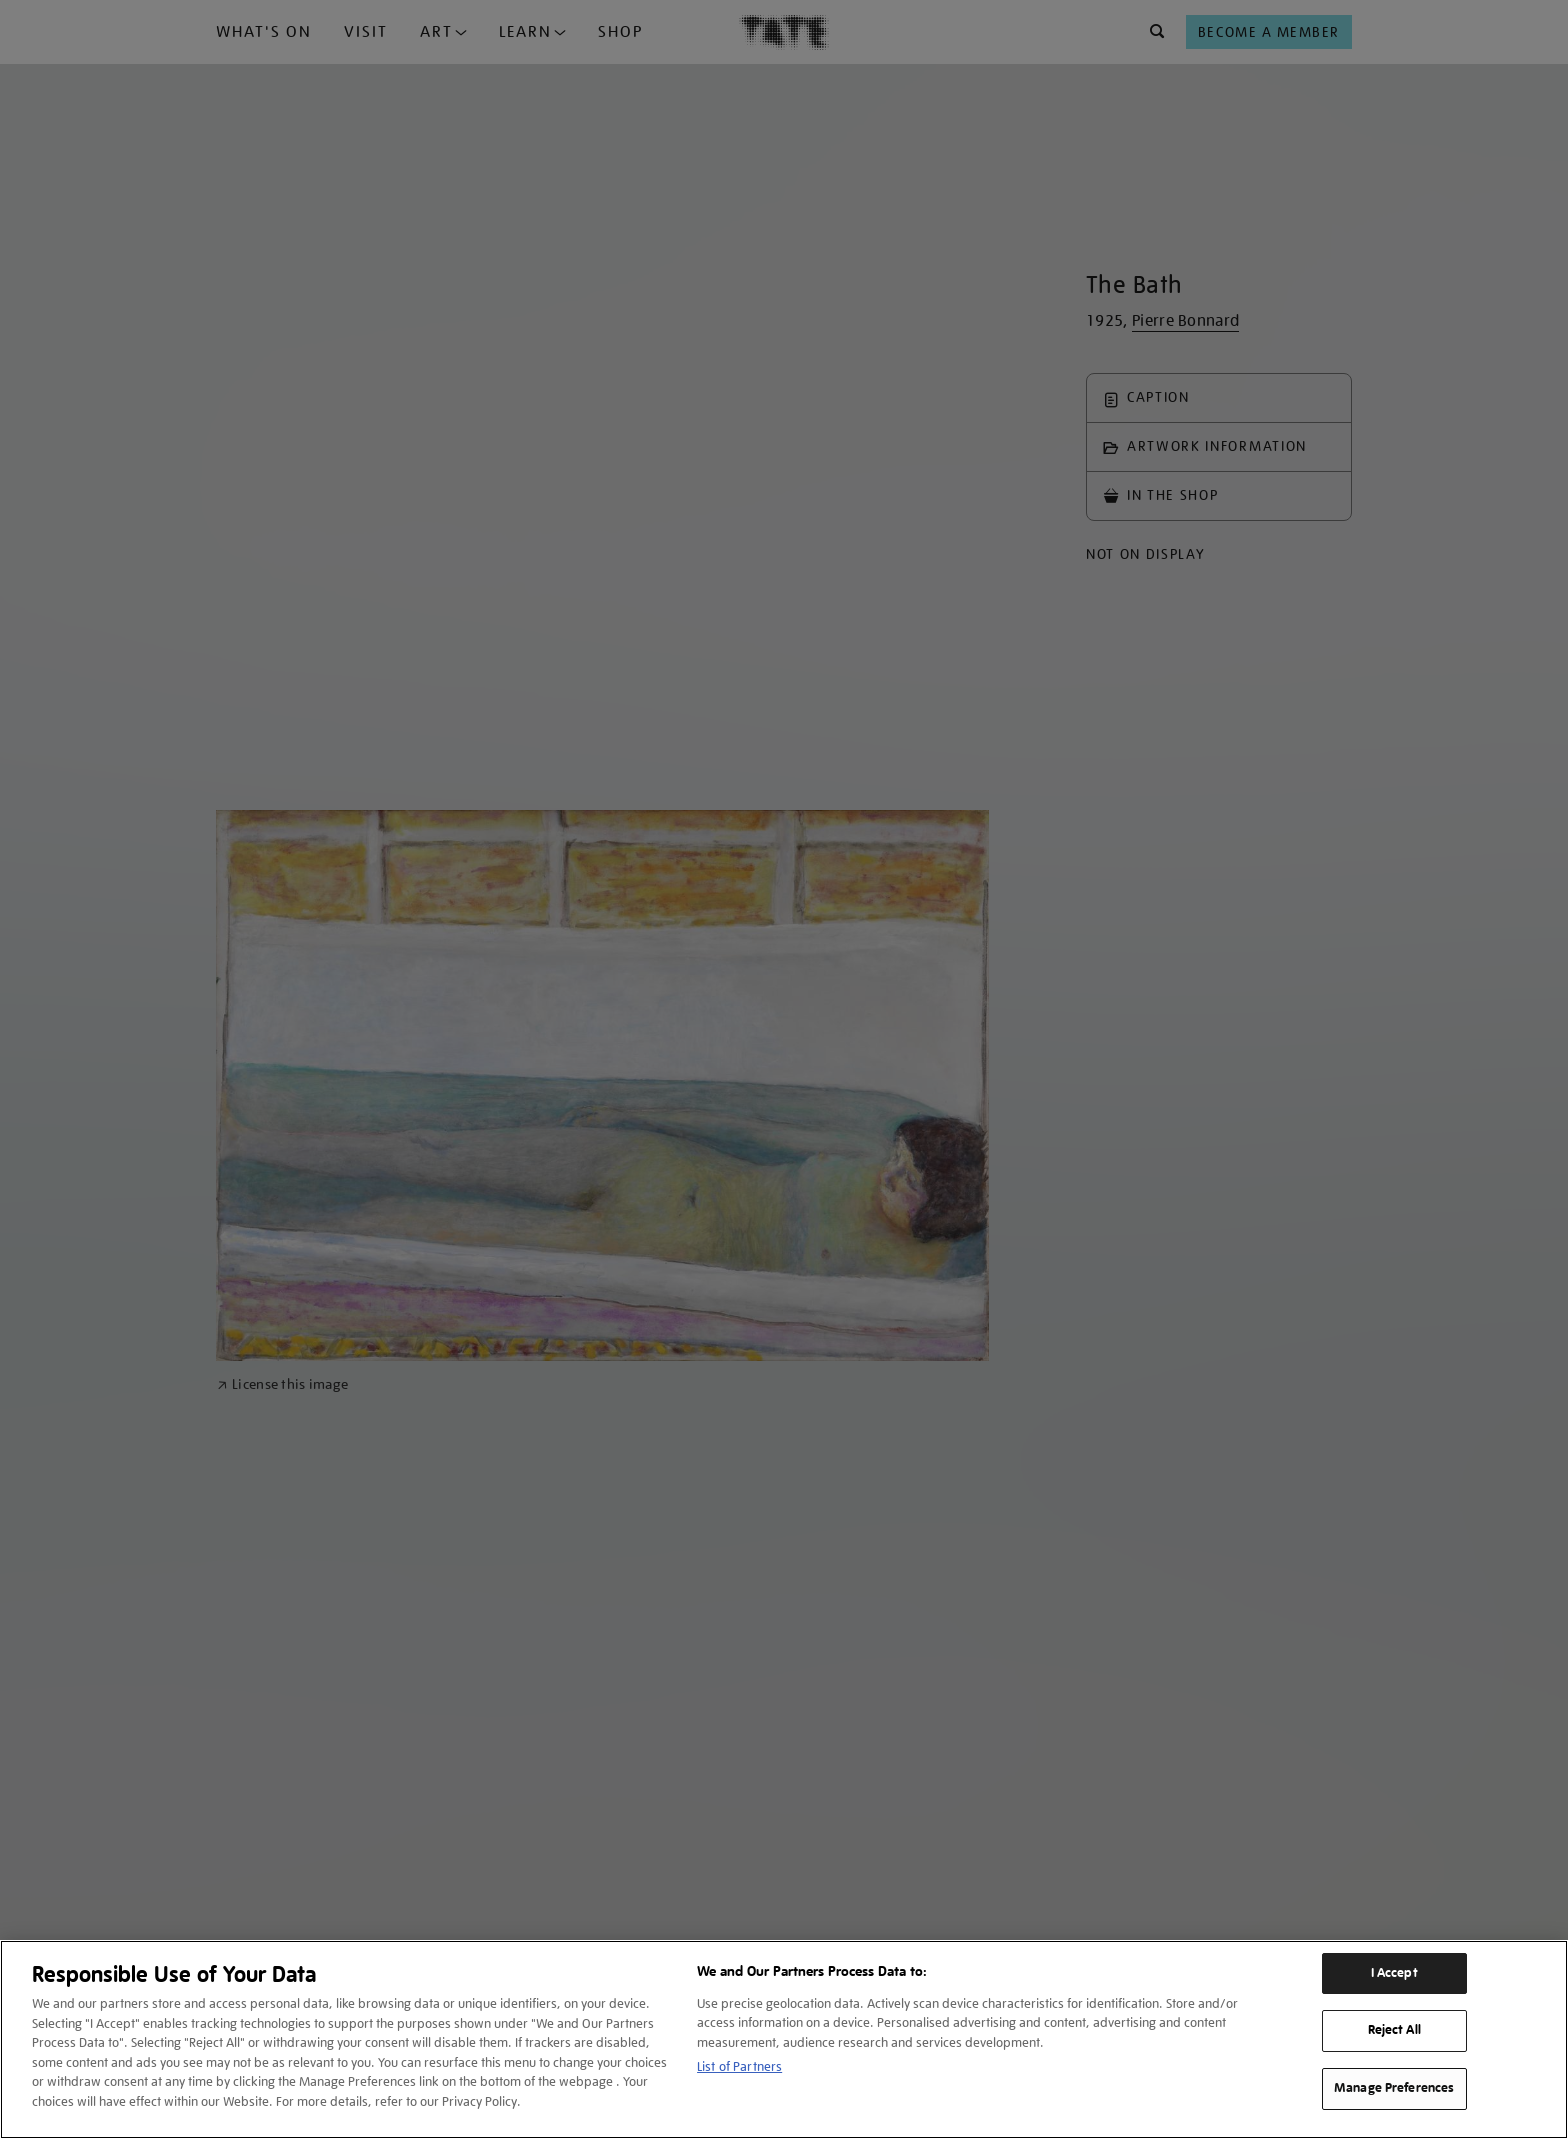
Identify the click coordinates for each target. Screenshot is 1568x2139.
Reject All (1394, 2030)
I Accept (1394, 1973)
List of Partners (739, 2066)
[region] (784, 2039)
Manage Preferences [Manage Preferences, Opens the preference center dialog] (1394, 2088)
